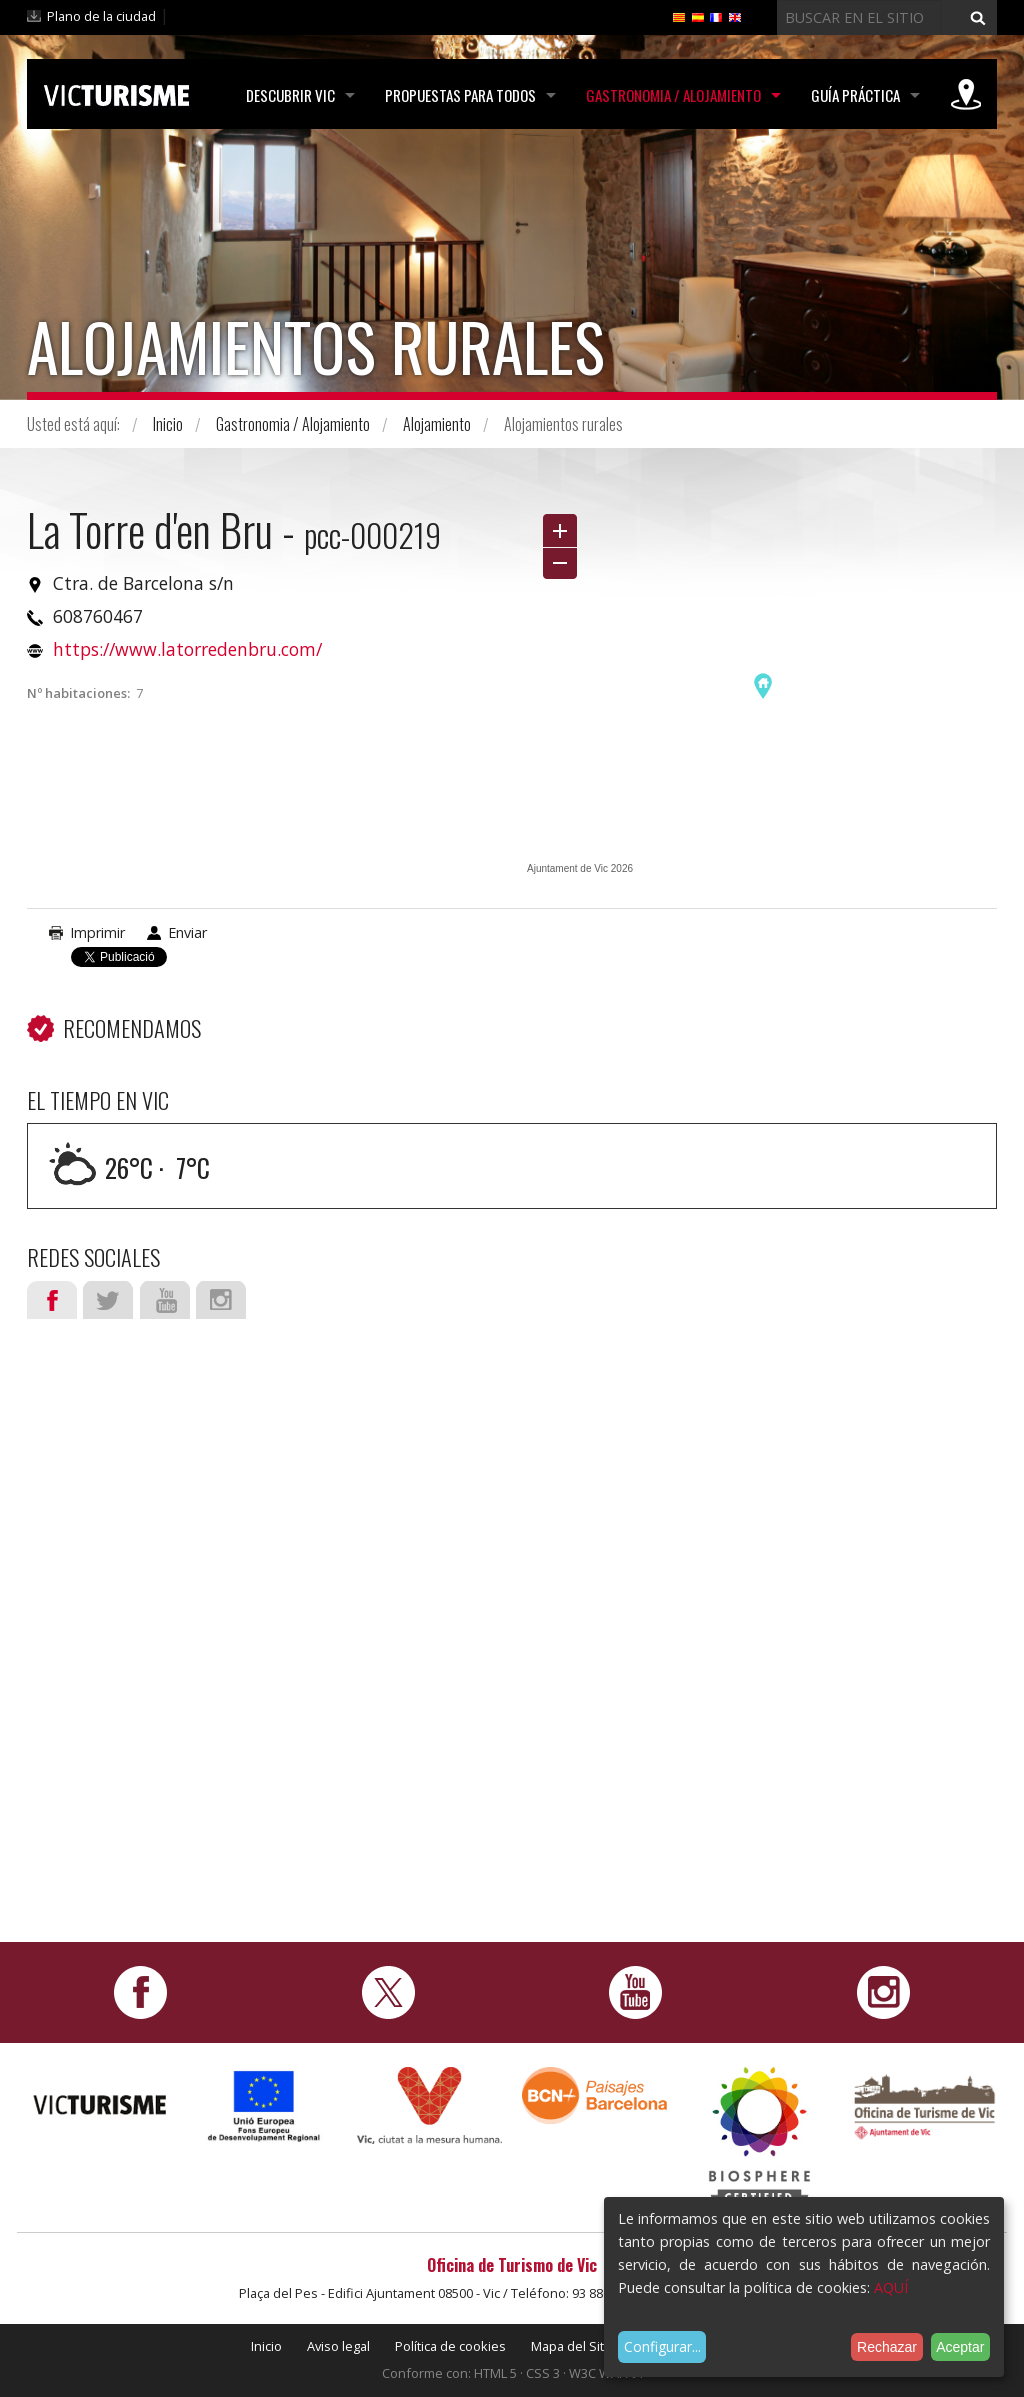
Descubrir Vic (290, 95)
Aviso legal (338, 2346)
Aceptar (960, 2347)
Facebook (52, 1300)
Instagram (221, 1300)
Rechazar (887, 2347)
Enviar (187, 932)
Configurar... (662, 2346)
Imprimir (97, 932)
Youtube (165, 1300)
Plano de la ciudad (101, 16)
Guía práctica (855, 95)
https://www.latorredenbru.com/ (187, 649)
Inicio (168, 424)
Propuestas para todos (460, 95)
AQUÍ (891, 2287)
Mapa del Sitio (573, 2346)
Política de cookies (450, 2346)
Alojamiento (437, 424)
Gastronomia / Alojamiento (673, 95)
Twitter (108, 1300)
